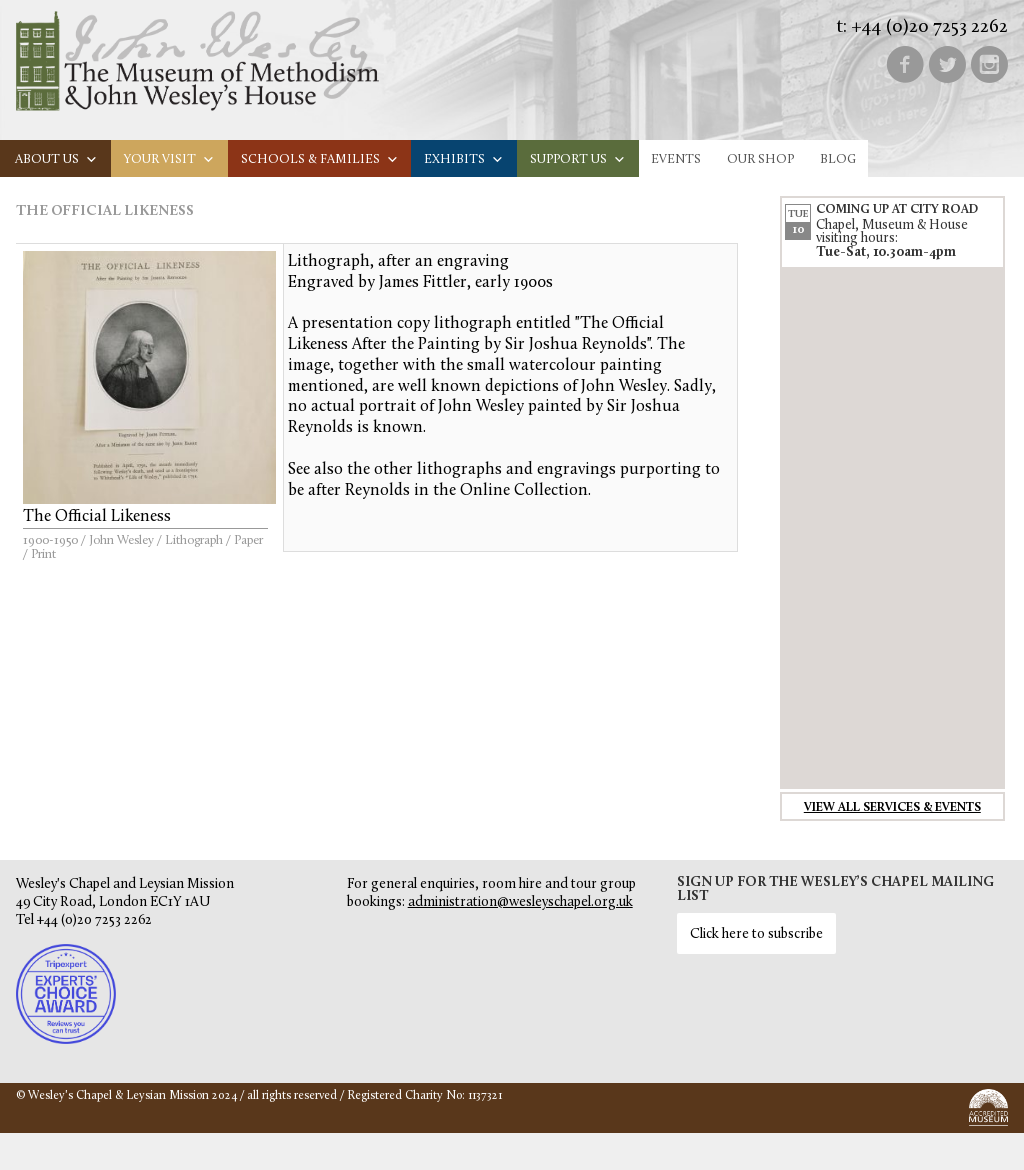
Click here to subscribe (756, 934)
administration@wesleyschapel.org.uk (520, 902)
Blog (838, 159)
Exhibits (464, 159)
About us (56, 159)
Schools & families (320, 159)
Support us (578, 159)
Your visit (169, 159)
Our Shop (760, 159)
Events (676, 159)
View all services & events (892, 808)
